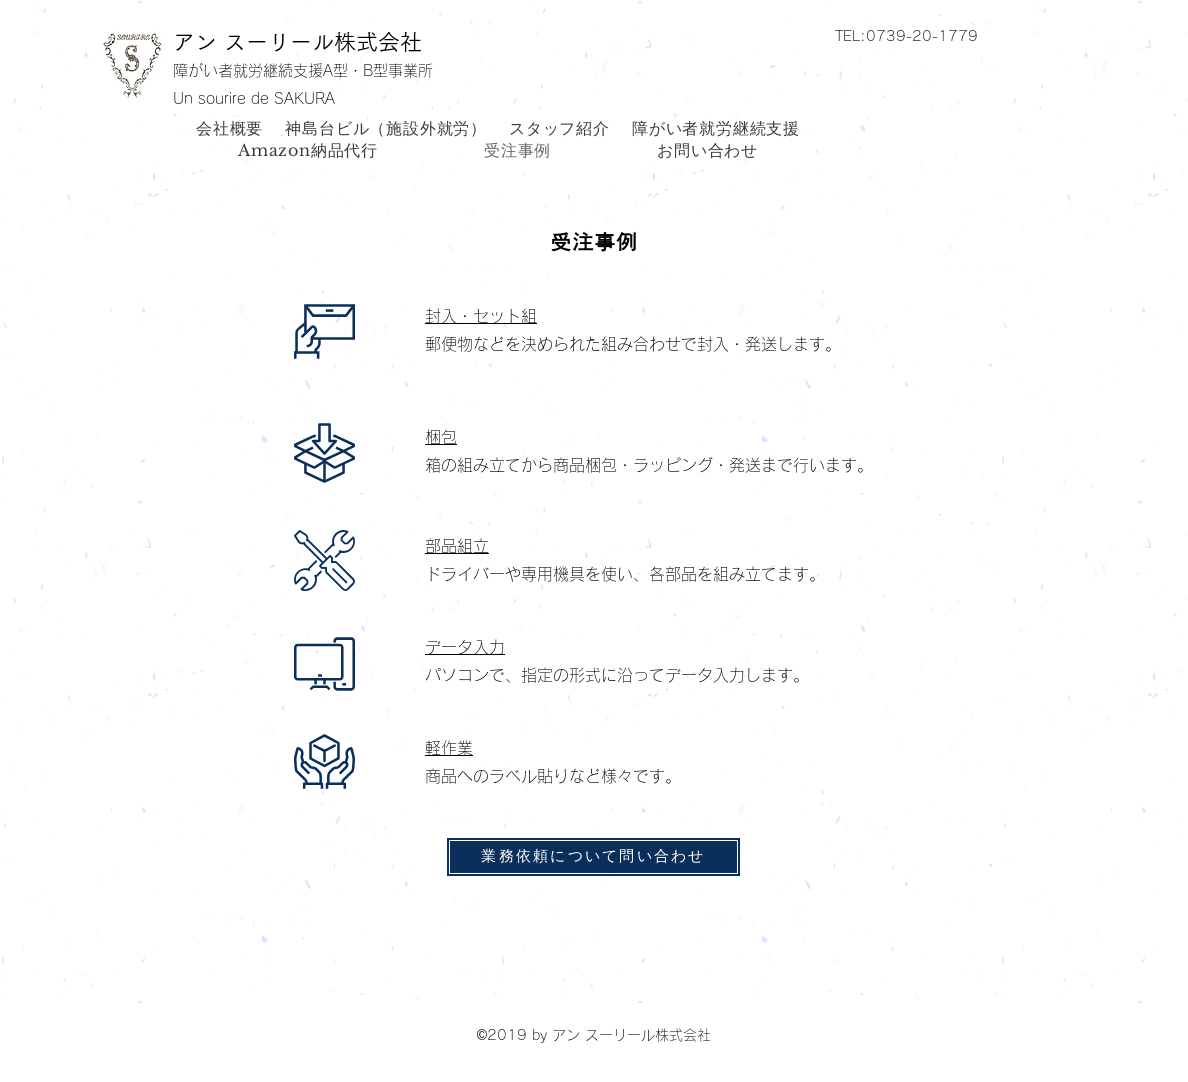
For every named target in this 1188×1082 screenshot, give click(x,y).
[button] (971, 35)
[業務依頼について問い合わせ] (593, 857)
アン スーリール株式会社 (297, 42)
